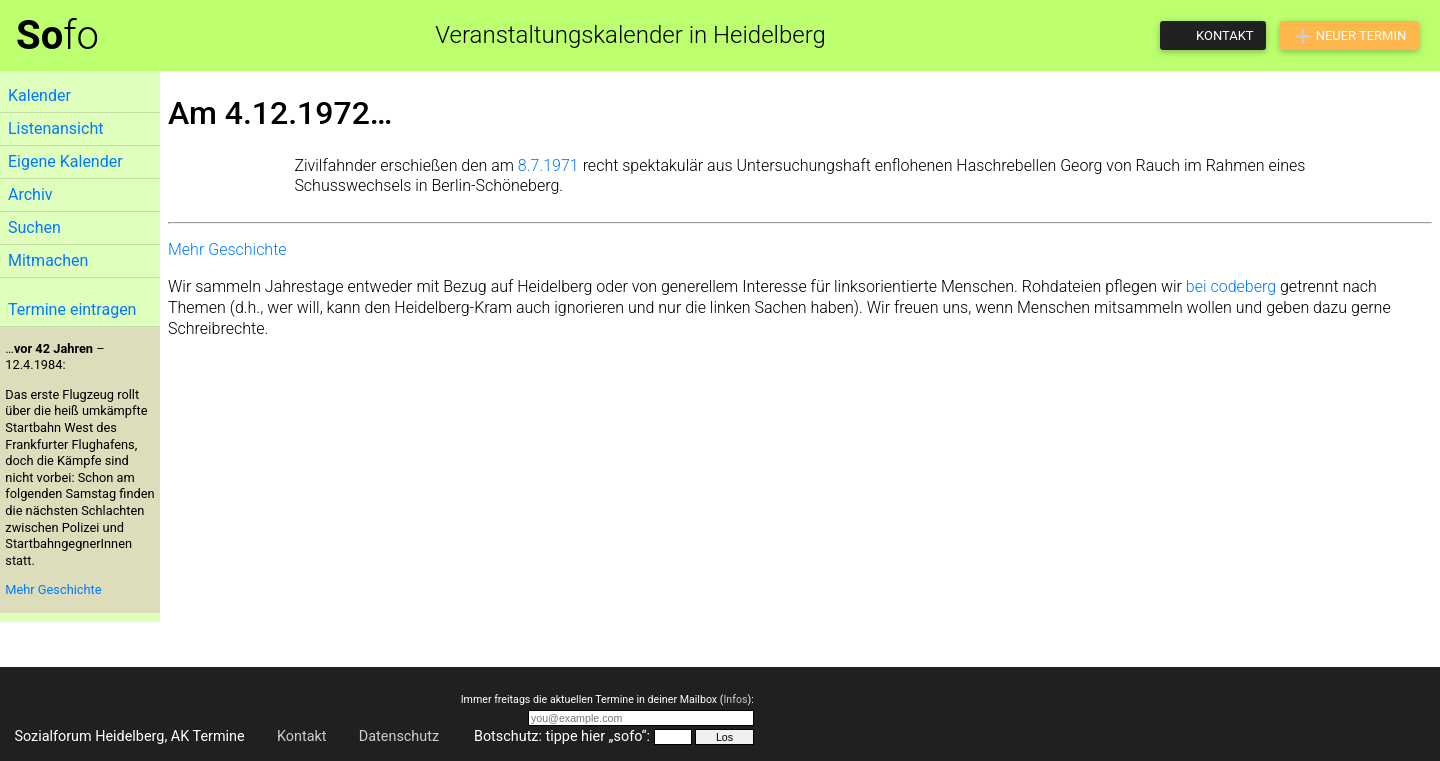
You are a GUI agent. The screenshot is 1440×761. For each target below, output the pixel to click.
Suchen (34, 227)
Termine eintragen (72, 309)
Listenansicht (55, 128)
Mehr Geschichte (53, 589)
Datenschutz (399, 736)
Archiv (30, 194)
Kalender (39, 95)
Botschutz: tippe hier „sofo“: (562, 736)
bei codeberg (1231, 286)
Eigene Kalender (65, 161)
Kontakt (302, 736)
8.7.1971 (548, 165)
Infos (735, 699)
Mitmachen (48, 260)
